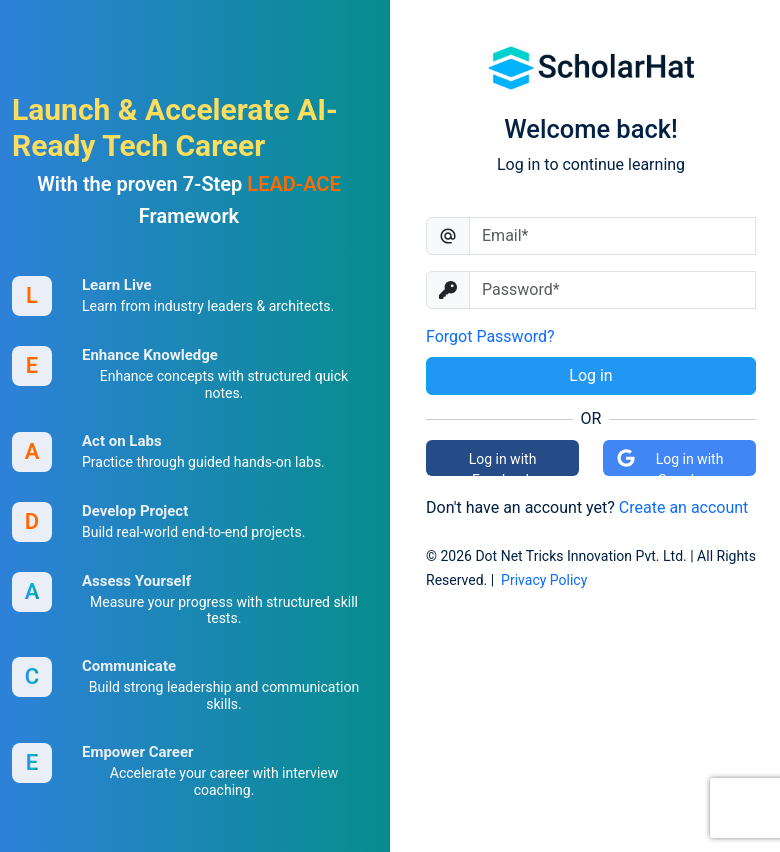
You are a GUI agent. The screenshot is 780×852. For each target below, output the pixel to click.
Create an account (684, 507)
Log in (590, 375)
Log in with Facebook (503, 463)
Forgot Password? (490, 336)
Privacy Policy (544, 580)
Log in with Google (669, 462)
